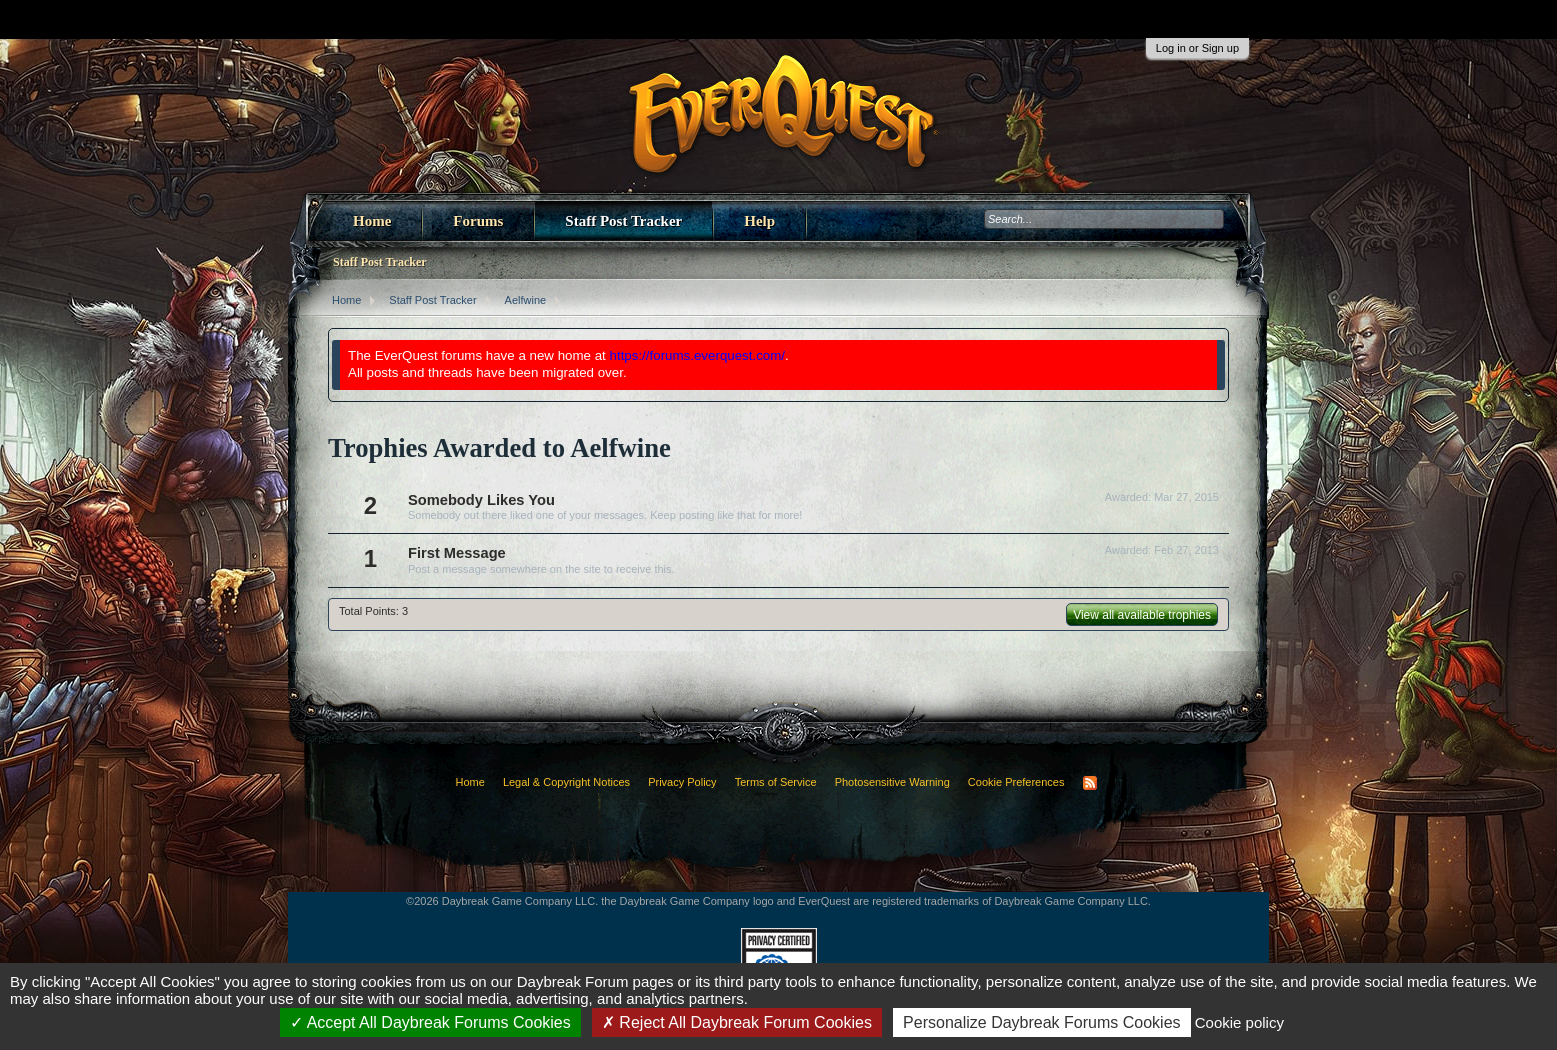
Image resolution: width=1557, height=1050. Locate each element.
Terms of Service (776, 782)
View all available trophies (1142, 615)
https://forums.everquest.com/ (698, 355)
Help (759, 221)
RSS (1090, 783)
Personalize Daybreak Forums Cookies (1041, 1022)
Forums (478, 221)
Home (372, 221)
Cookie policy (1239, 1022)
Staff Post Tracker (623, 221)
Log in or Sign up (1197, 48)
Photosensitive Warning (892, 782)
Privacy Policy (682, 782)
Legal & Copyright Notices (566, 782)
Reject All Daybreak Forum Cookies (737, 1022)
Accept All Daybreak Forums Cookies (430, 1022)
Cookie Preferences (1016, 782)
